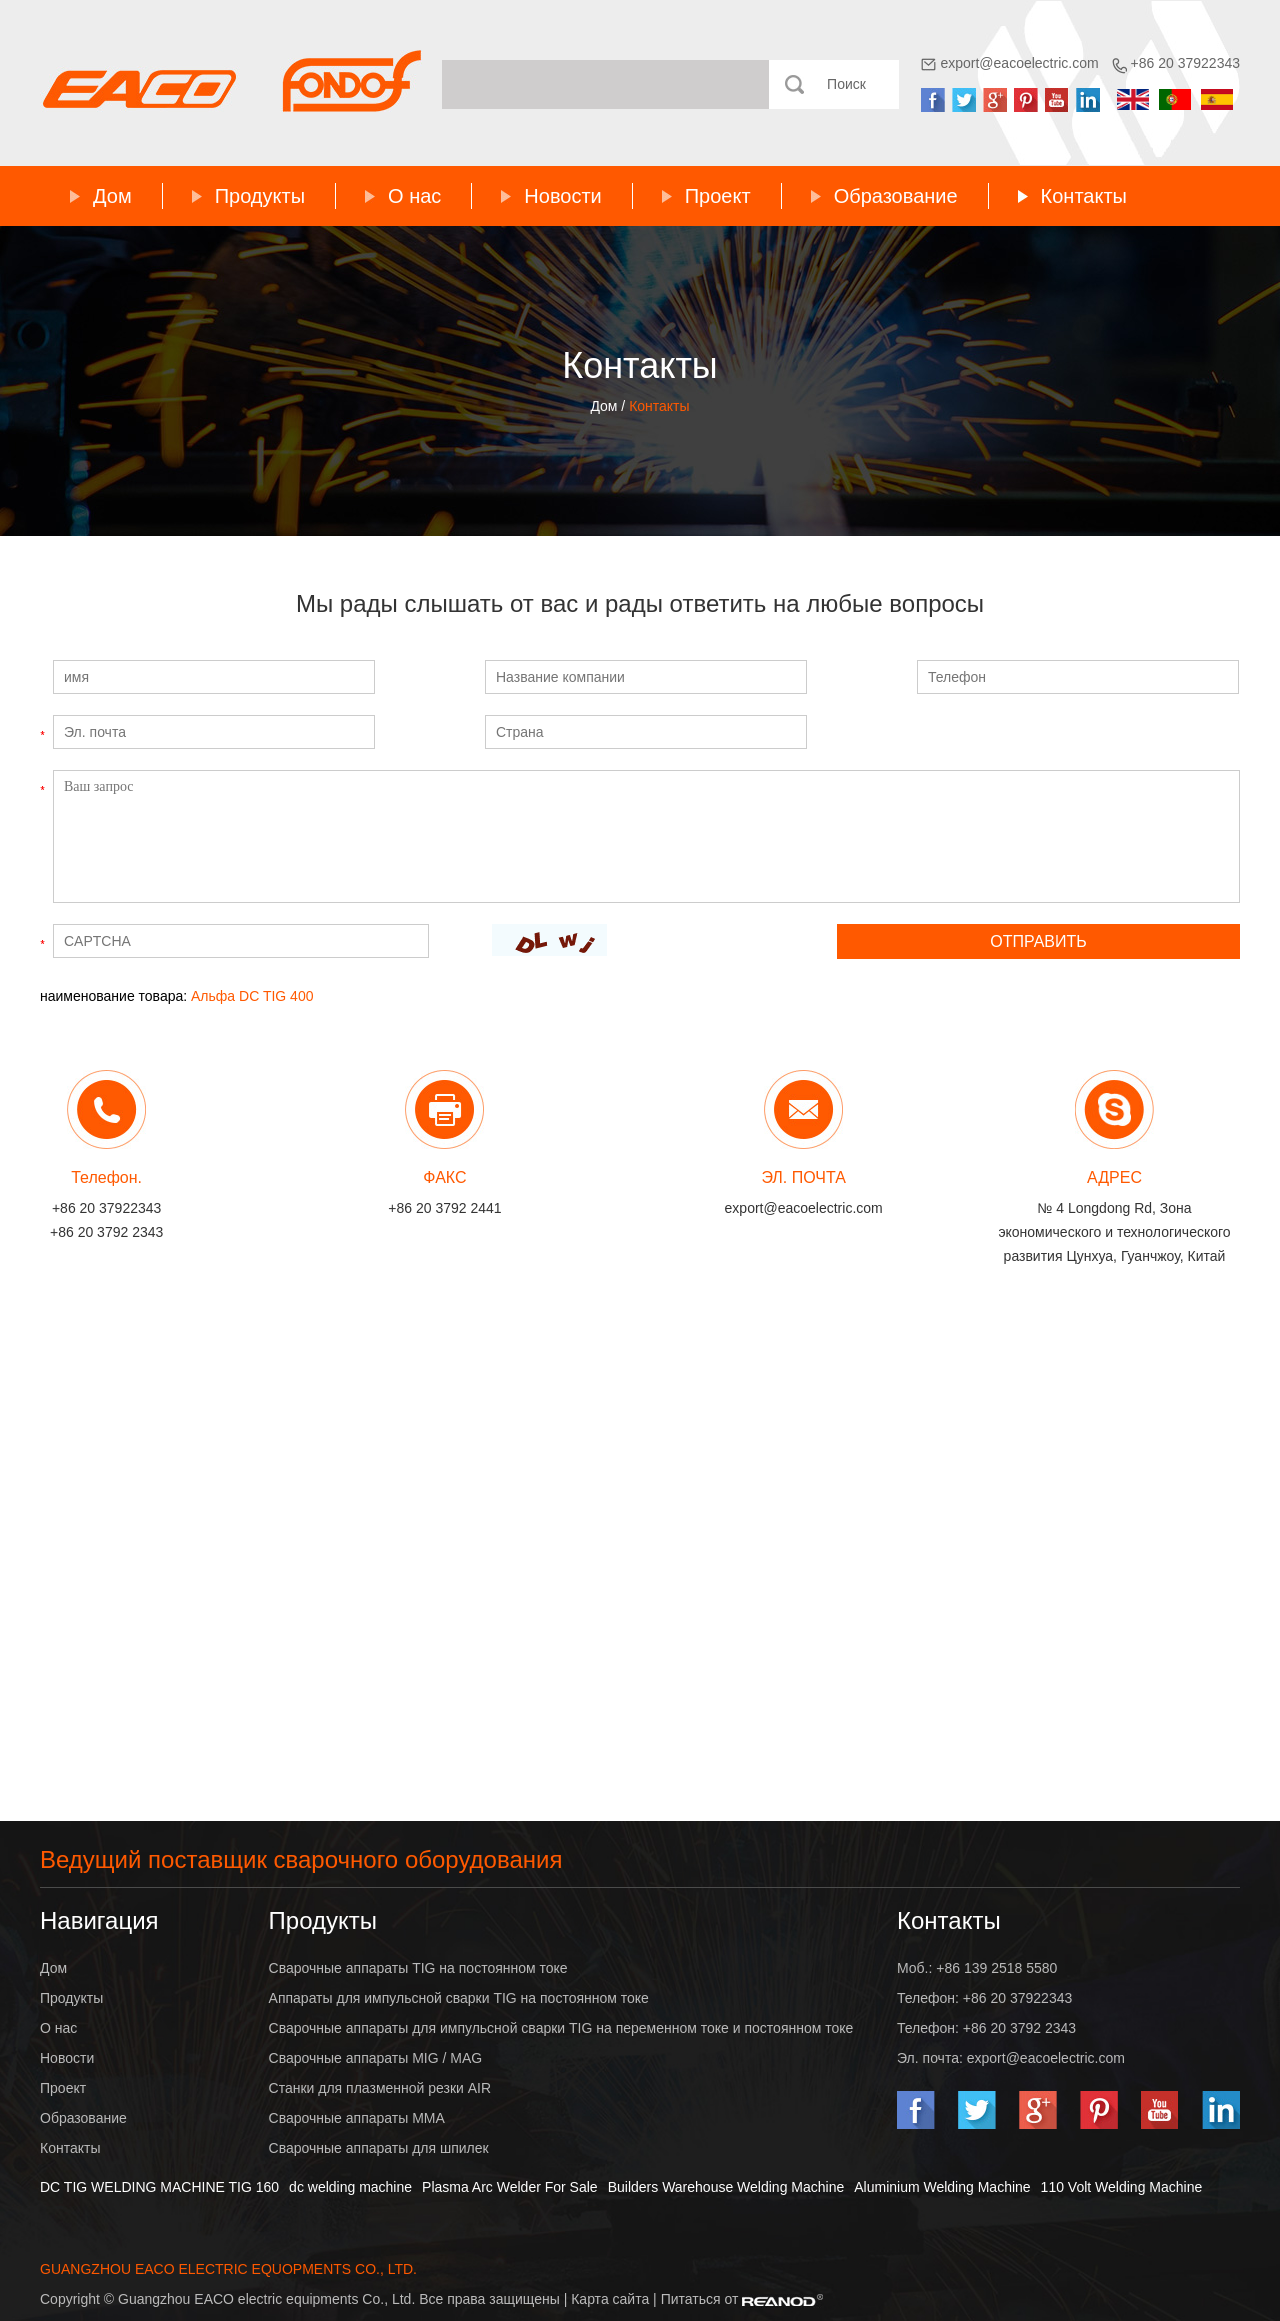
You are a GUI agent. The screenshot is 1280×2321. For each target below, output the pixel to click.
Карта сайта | (615, 2299)
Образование (896, 196)
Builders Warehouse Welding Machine (726, 2187)
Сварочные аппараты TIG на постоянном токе (418, 1968)
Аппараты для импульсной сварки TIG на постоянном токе (459, 1998)
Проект (718, 196)
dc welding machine (350, 2187)
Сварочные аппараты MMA (357, 2118)
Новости (562, 196)
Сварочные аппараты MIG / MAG (376, 2058)
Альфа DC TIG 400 (252, 996)
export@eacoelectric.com (1019, 63)
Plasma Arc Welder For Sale (510, 2187)
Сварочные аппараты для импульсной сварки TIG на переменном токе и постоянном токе (561, 2028)
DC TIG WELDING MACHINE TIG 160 (159, 2187)
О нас (414, 196)
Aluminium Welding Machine (942, 2187)
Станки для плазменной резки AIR (380, 2088)
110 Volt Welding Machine (1122, 2187)
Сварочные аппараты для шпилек (379, 2148)
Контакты (1084, 196)
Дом (112, 196)
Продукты (260, 196)
